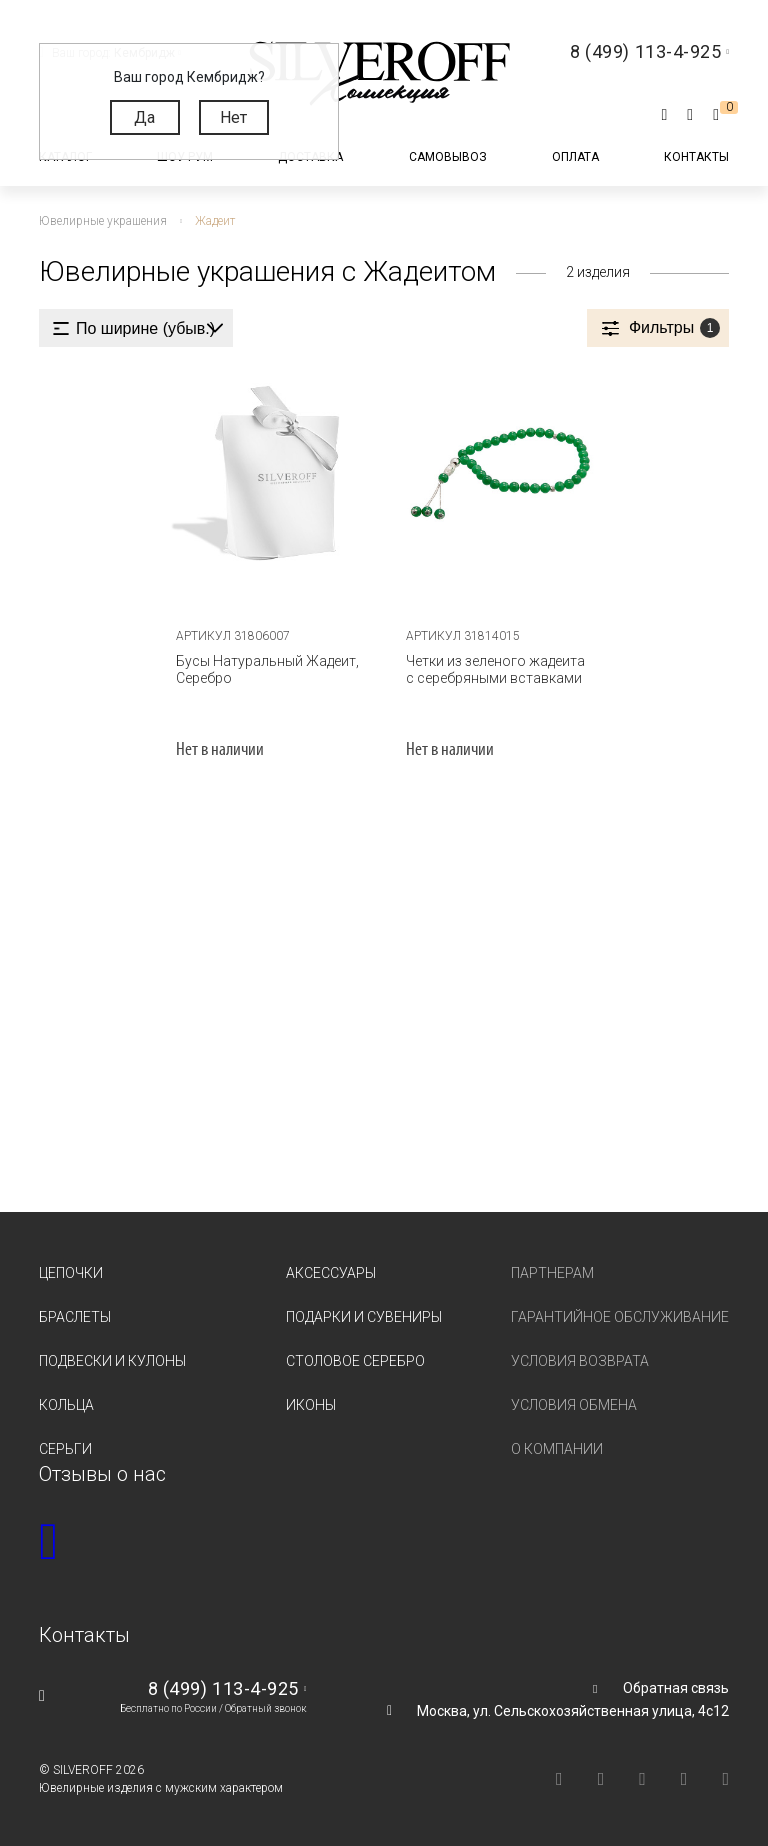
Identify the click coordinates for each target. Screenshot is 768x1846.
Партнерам (552, 1273)
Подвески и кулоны (112, 1360)
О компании (557, 1448)
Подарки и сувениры (364, 1317)
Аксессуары (331, 1273)
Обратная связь (676, 1687)
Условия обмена (574, 1404)
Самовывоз (448, 157)
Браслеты (75, 1317)
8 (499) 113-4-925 (223, 1687)
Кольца (66, 1404)
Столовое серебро (355, 1360)
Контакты (696, 157)
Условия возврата (580, 1360)
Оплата (575, 157)
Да (144, 117)
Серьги (65, 1448)
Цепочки (71, 1273)
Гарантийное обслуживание (620, 1317)
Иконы (311, 1404)
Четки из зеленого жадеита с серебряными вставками (494, 669)
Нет (233, 117)
